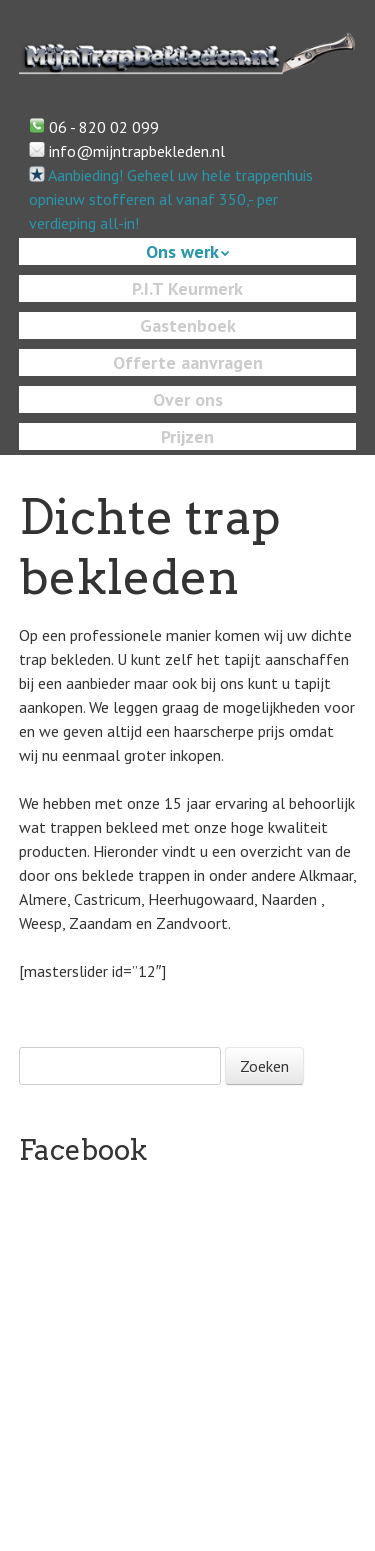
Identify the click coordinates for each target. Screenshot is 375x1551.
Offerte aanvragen (188, 362)
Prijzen (187, 436)
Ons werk (182, 251)
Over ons (188, 399)
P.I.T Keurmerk (187, 288)
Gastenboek (188, 325)
